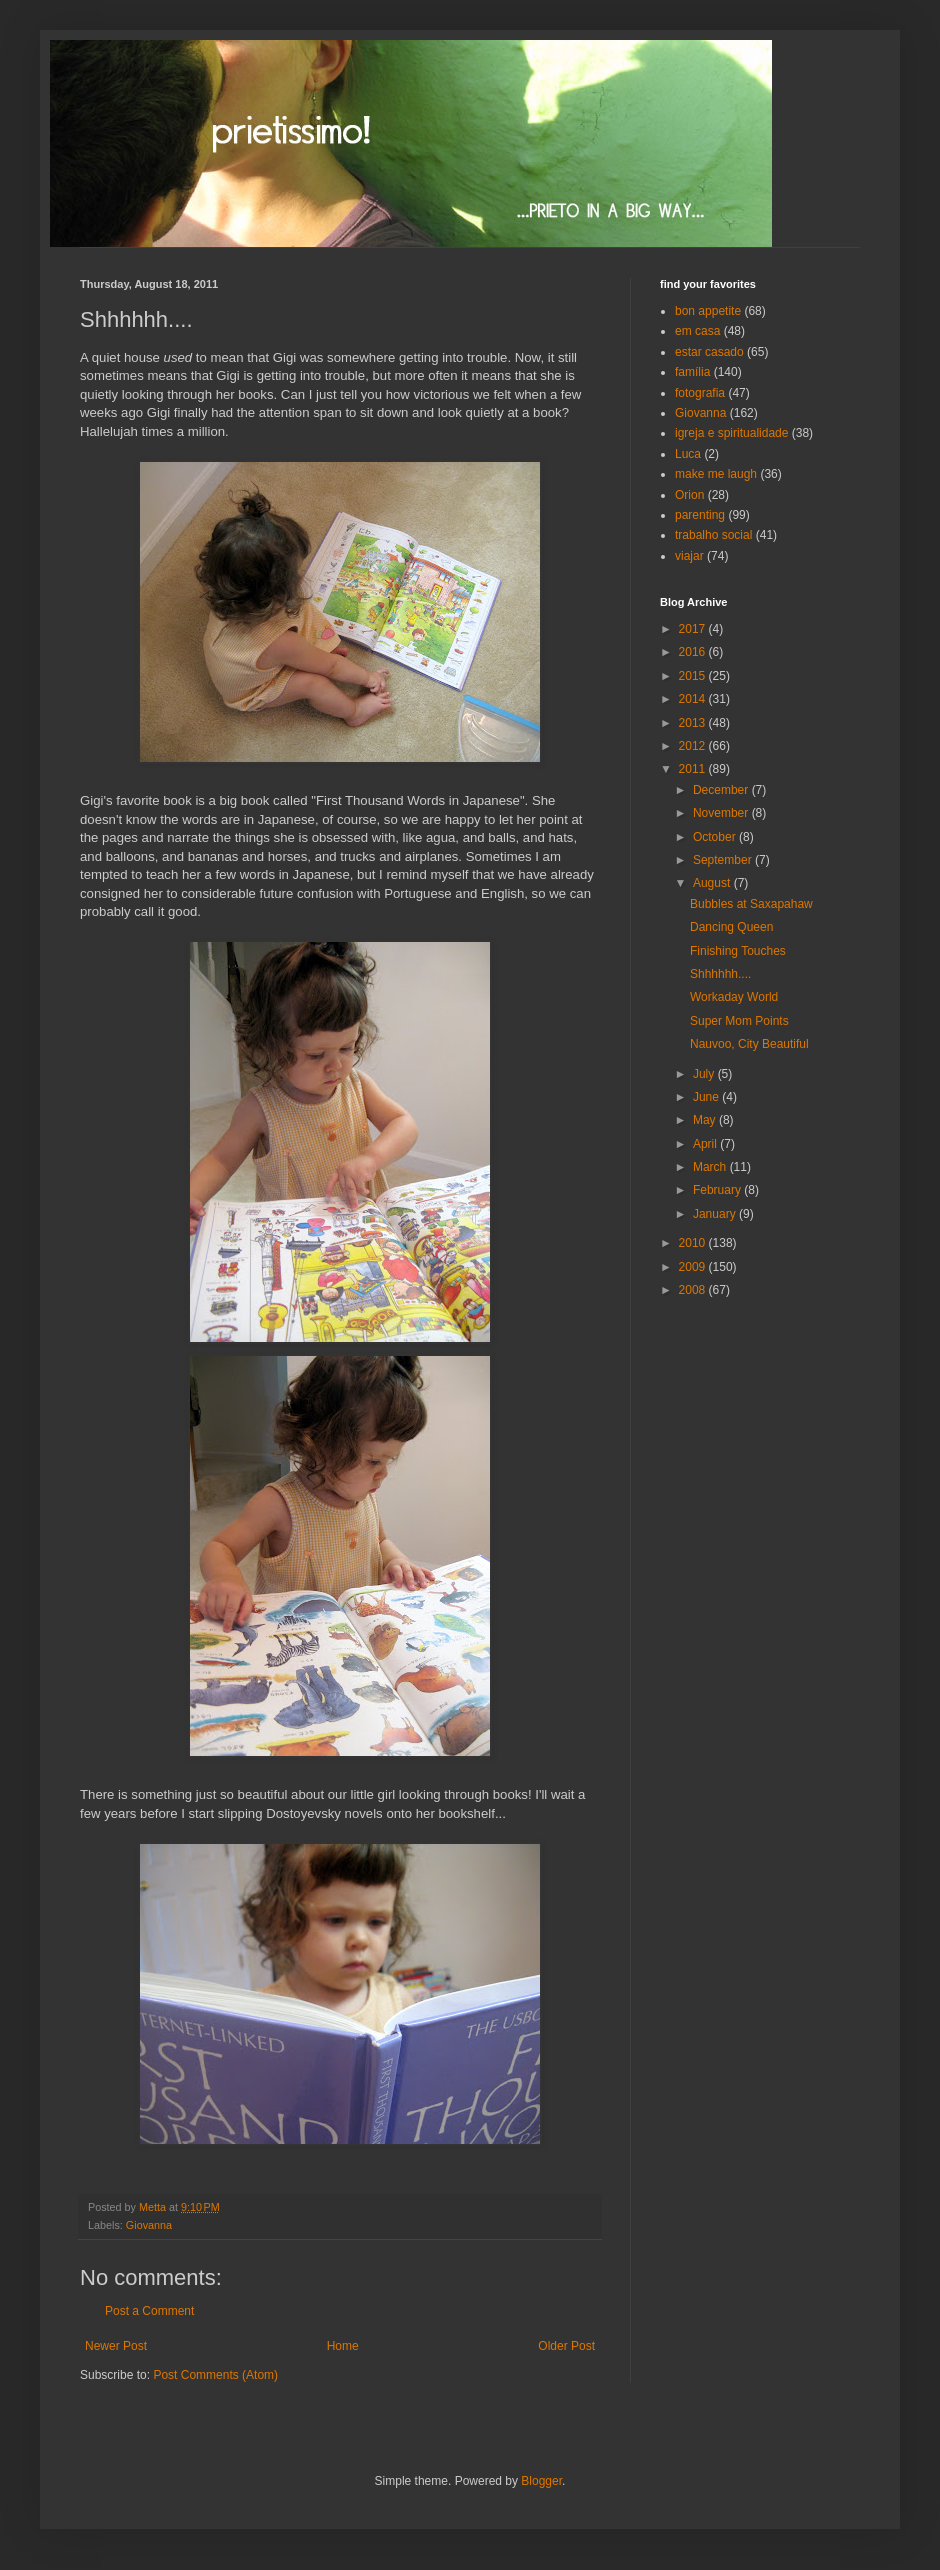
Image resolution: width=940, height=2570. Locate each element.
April (706, 1144)
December (722, 790)
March (711, 1167)
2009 (694, 1267)
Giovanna (149, 2225)
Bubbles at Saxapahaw (751, 904)
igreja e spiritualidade (731, 433)
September (724, 860)
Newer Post (116, 2346)
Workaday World (734, 997)
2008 (694, 1290)
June (707, 1097)
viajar (689, 556)
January (716, 1214)
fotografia (700, 393)
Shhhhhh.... (720, 974)
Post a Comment (149, 2311)
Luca (688, 454)
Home (343, 2346)
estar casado (709, 352)
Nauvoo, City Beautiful (749, 1044)
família (692, 372)
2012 (694, 746)
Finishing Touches (738, 951)
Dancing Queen (731, 927)
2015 (694, 676)
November (722, 813)
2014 (694, 699)
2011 (694, 769)
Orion (689, 495)
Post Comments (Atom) (215, 2375)
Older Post (566, 2346)
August (713, 883)
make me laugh (716, 474)
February (718, 1190)
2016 (694, 652)
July (705, 1074)
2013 (694, 723)
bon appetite (708, 311)
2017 (694, 629)
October (716, 837)
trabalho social (713, 535)
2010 (694, 1243)
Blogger (541, 2481)
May (706, 1120)
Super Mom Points (739, 1021)
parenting (700, 515)
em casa (697, 331)
